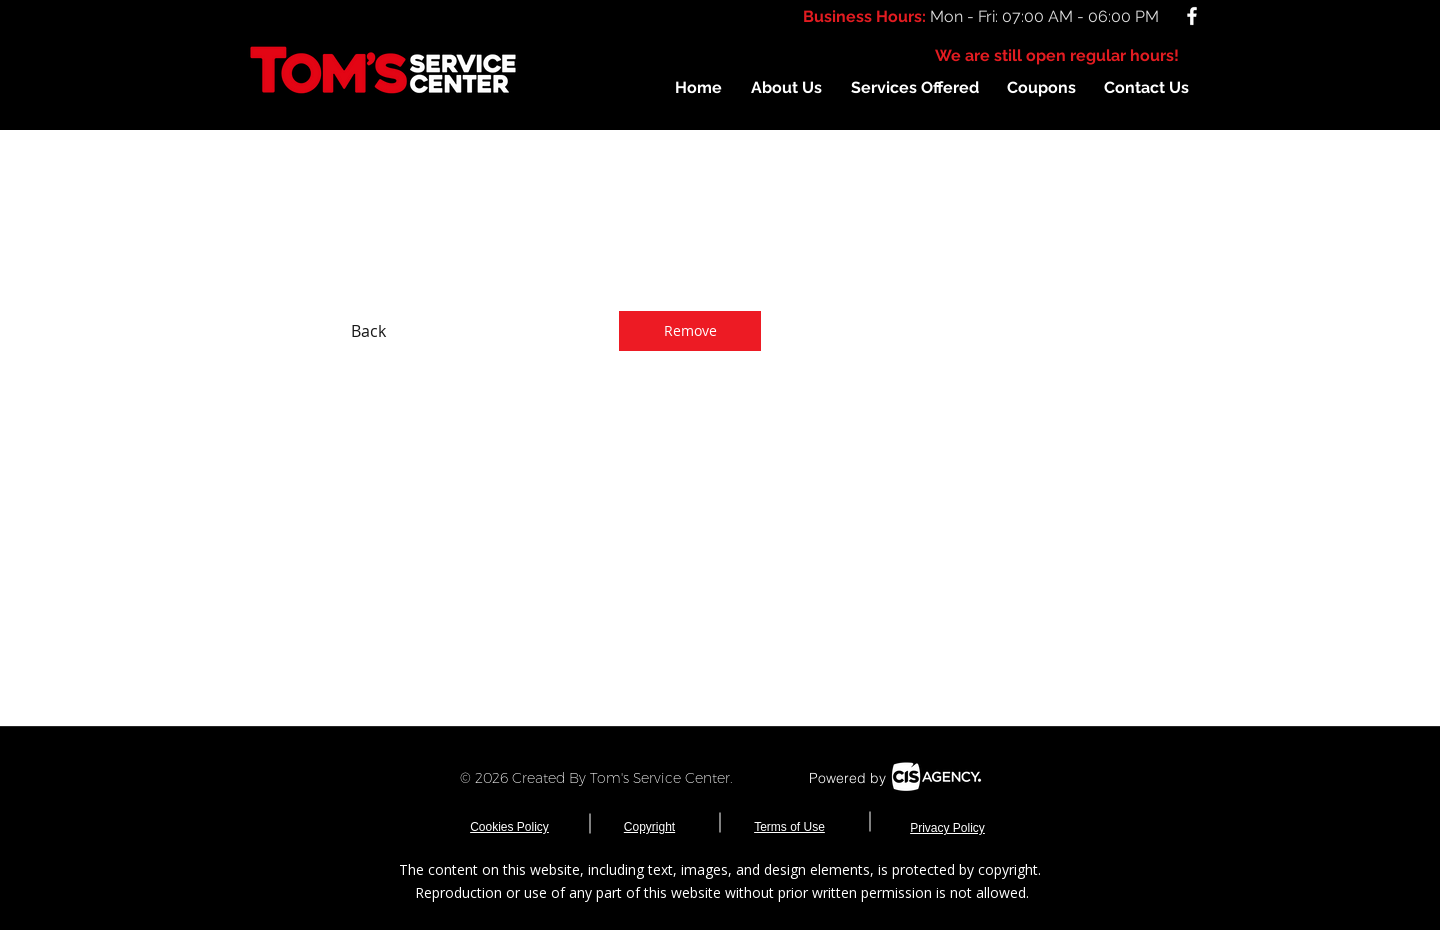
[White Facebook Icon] (1192, 16)
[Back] (368, 331)
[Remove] (690, 331)
